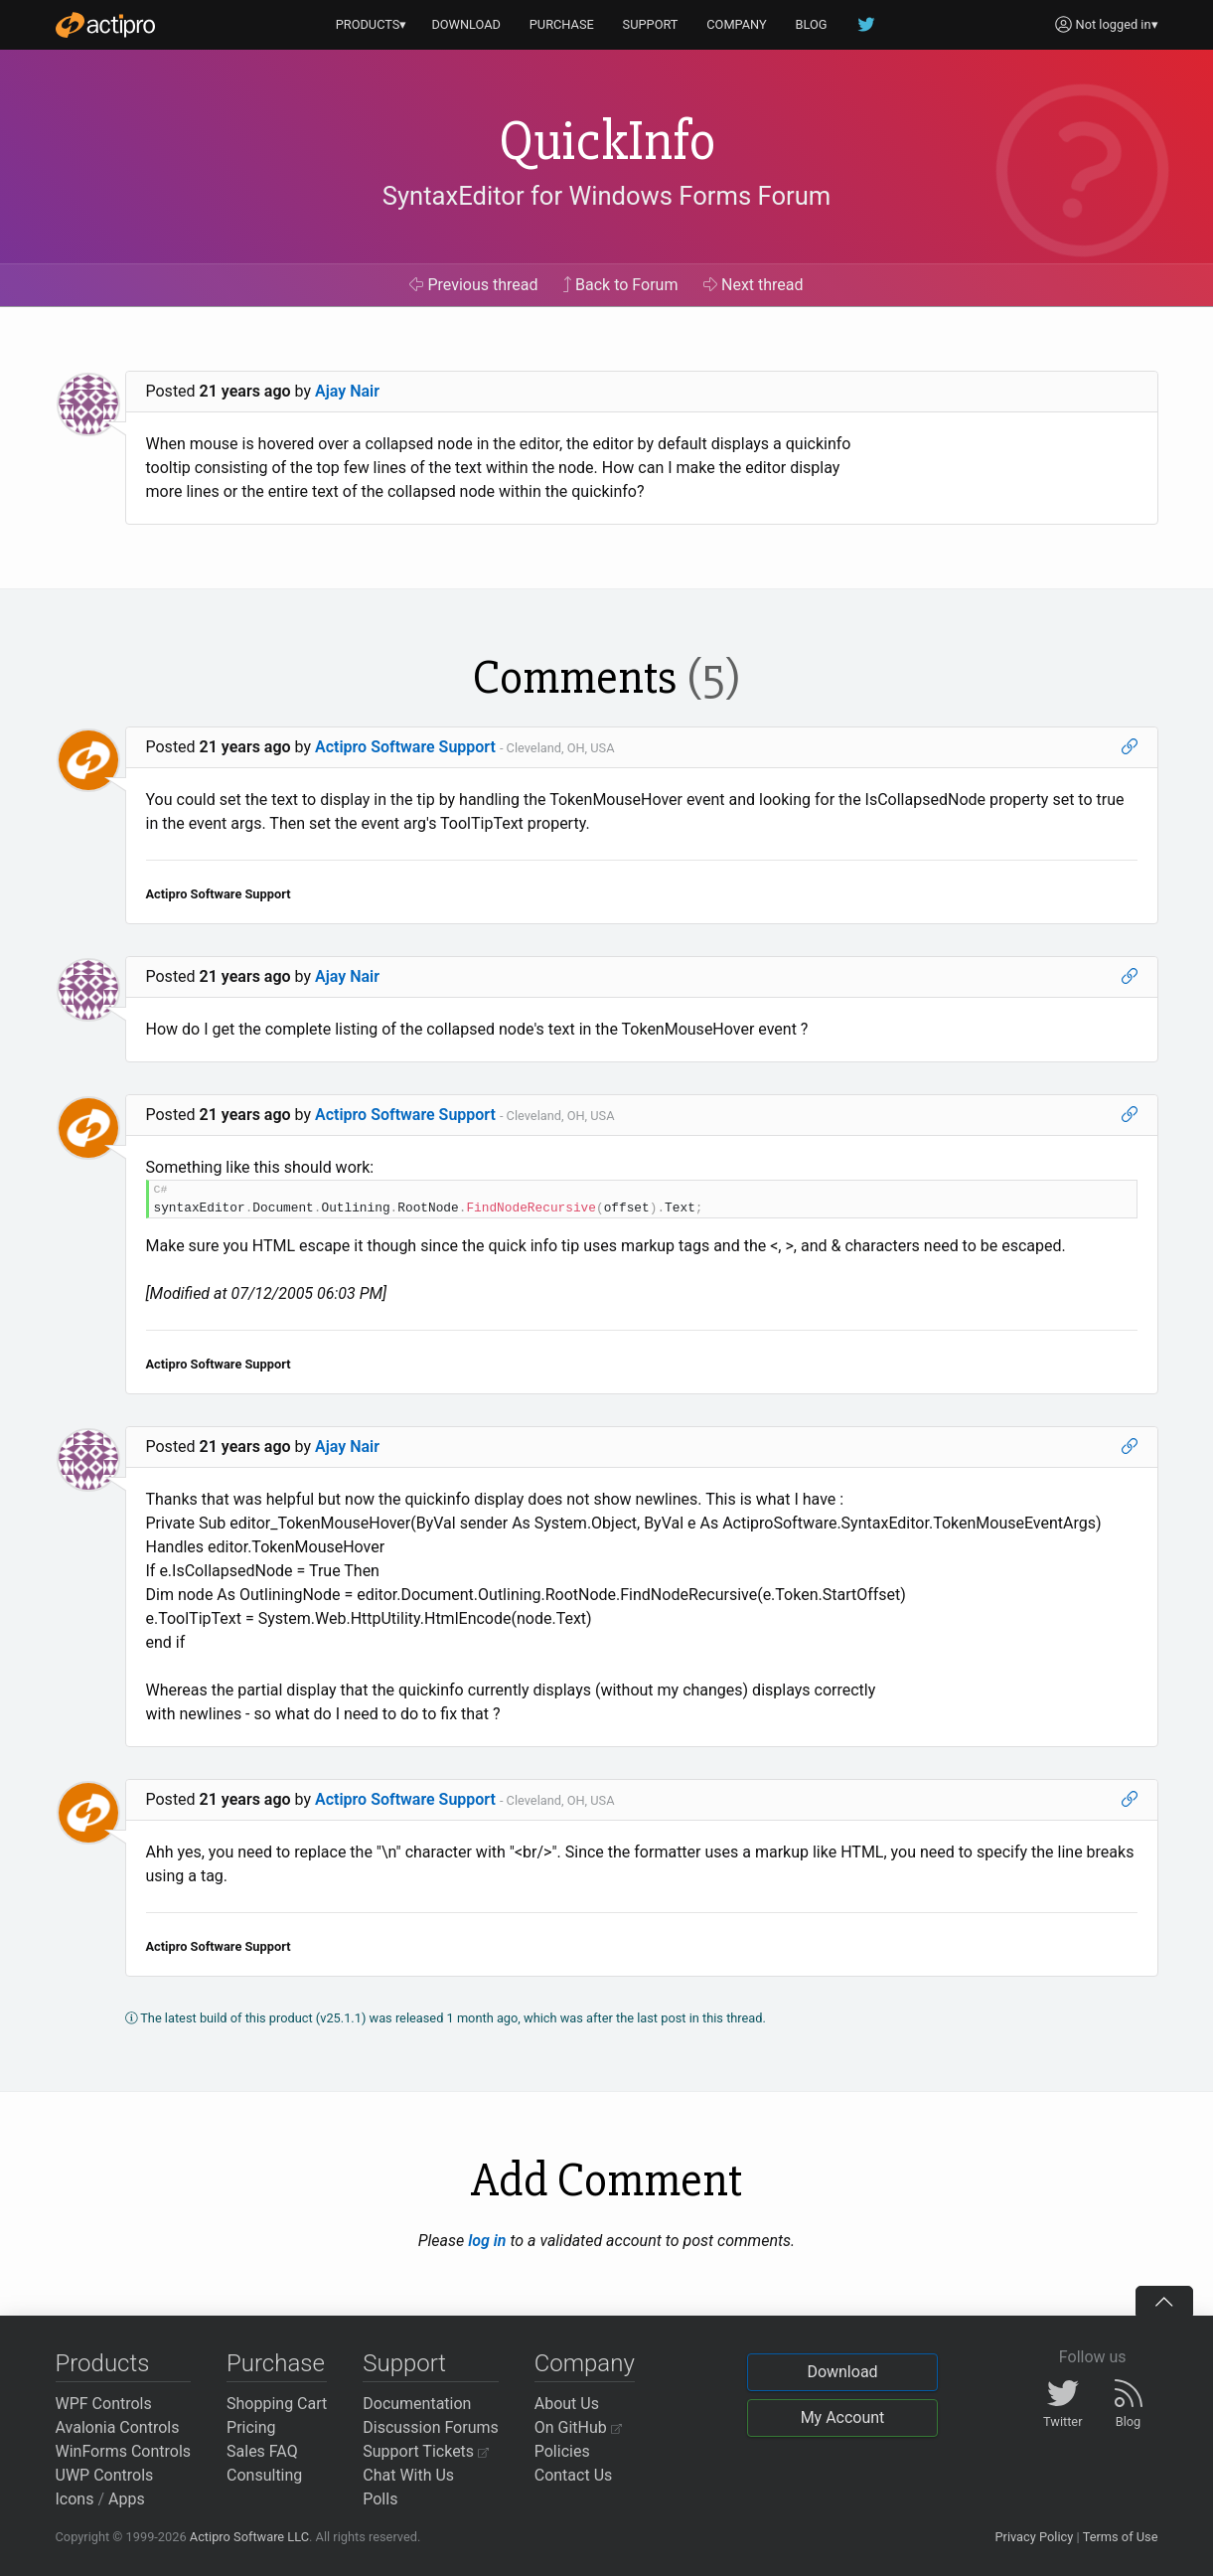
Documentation (417, 2403)
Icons (75, 2499)
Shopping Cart (277, 2403)
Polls (380, 2499)
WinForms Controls (124, 2451)
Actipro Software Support (405, 746)
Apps (126, 2499)
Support (404, 2363)
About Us (566, 2403)
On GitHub (578, 2427)
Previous (473, 284)
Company (584, 2363)
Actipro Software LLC (249, 2536)
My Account (843, 2417)
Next (753, 284)
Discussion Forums (431, 2427)
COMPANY (736, 24)
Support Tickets (426, 2451)
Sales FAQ (262, 2451)
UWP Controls (105, 2475)
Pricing (251, 2427)
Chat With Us (408, 2475)
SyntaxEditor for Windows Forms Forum (606, 196)
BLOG (812, 24)
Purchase (276, 2363)
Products (103, 2363)
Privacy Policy (1033, 2536)
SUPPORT (651, 24)
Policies (562, 2451)
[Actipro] (105, 25)
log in (487, 2240)
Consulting (264, 2475)
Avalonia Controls (118, 2427)
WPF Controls (104, 2403)
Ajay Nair (347, 391)
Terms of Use (1120, 2536)
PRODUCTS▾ (371, 24)
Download (842, 2371)
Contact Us (573, 2475)
